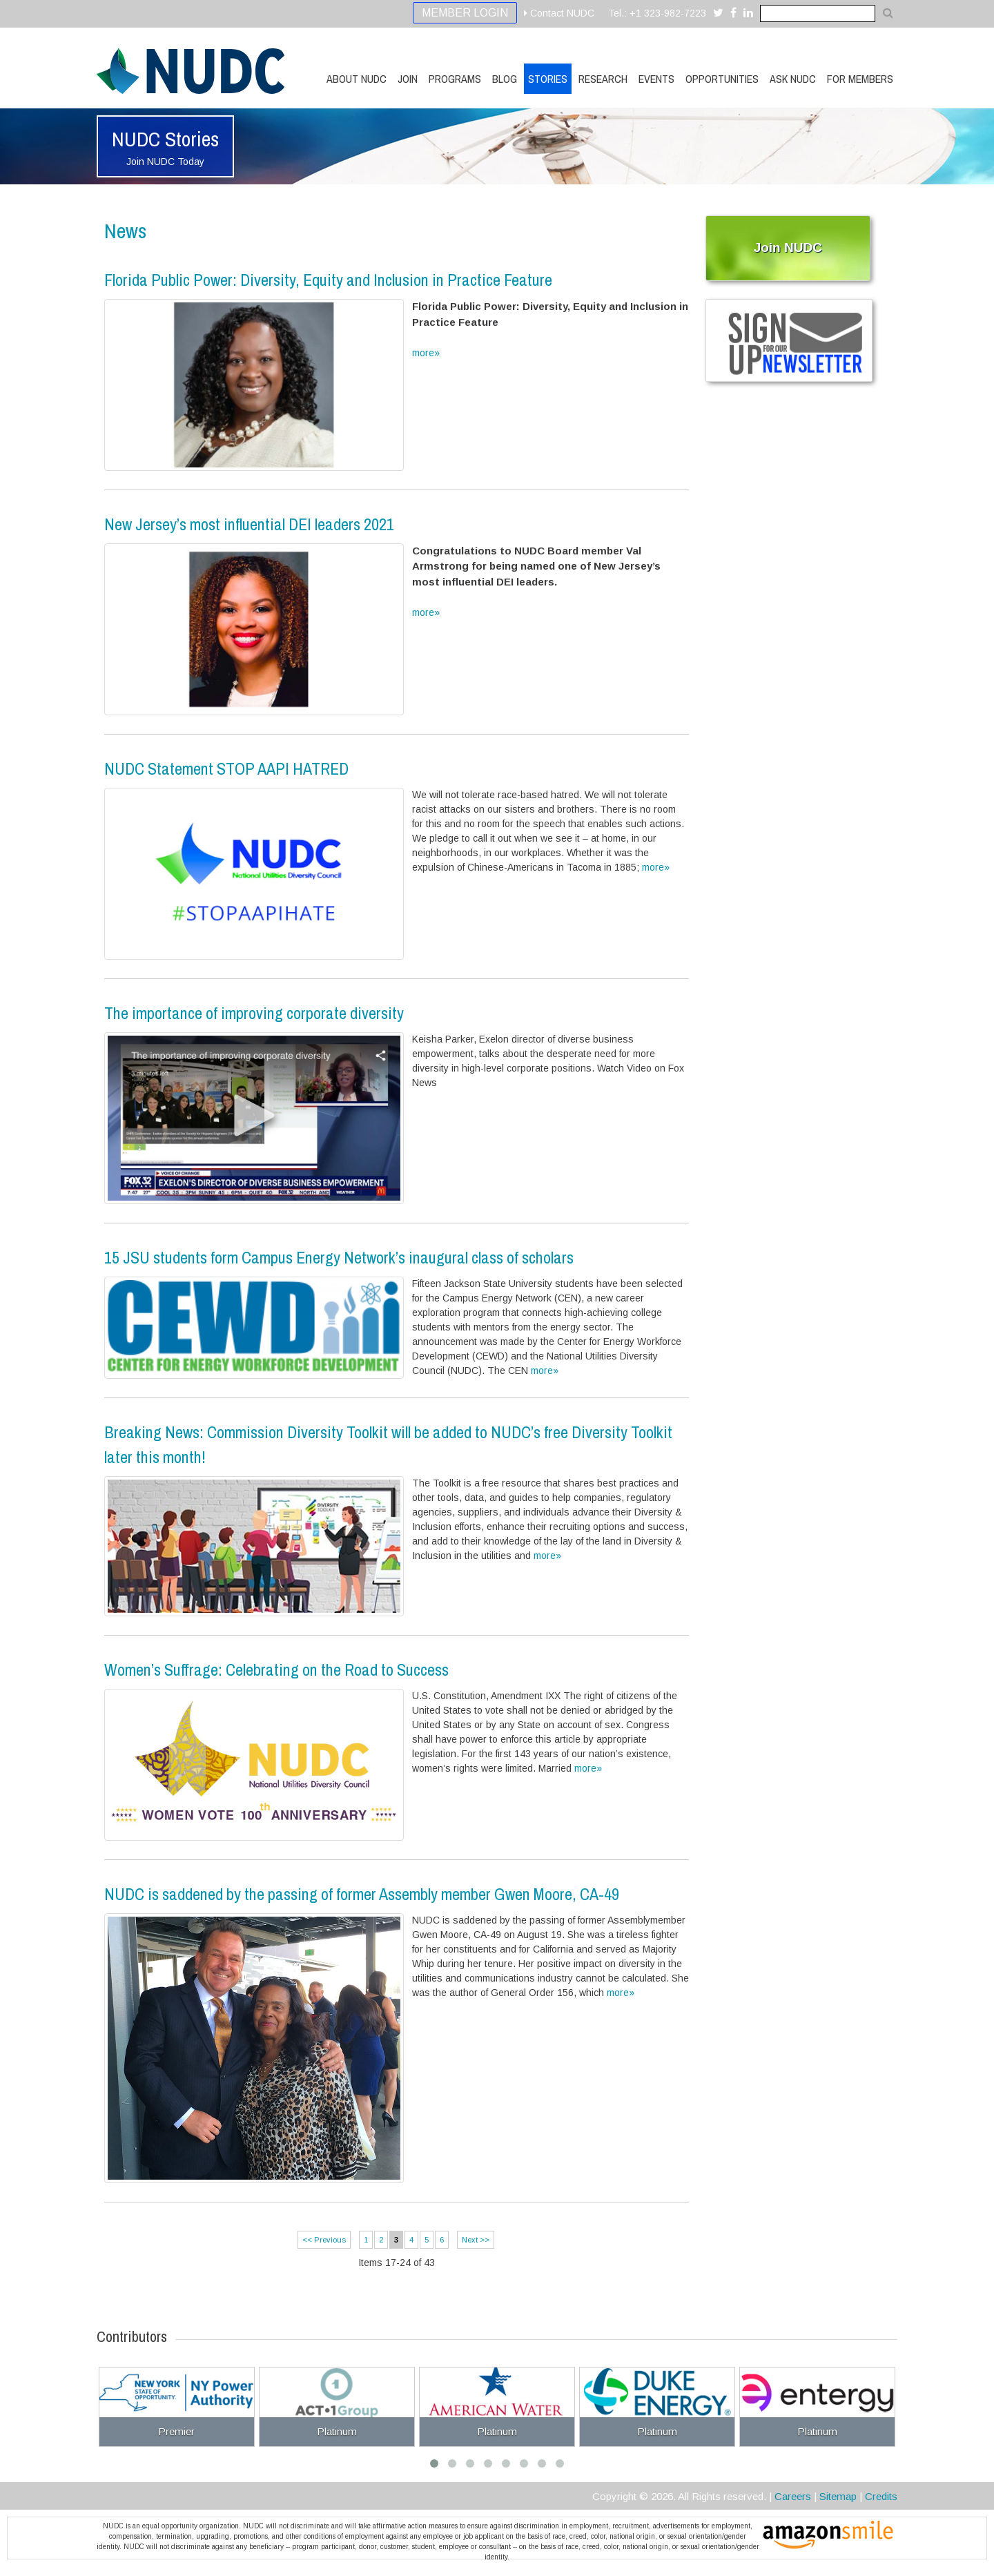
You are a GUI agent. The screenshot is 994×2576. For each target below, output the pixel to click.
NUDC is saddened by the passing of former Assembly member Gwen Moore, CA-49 (361, 1894)
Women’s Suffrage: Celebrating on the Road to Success (276, 1669)
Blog (504, 78)
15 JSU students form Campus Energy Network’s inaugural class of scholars (339, 1257)
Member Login (465, 13)
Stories (547, 78)
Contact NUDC (559, 13)
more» (426, 352)
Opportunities (722, 78)
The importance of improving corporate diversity (254, 1013)
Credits (881, 2496)
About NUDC (357, 78)
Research (602, 78)
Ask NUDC (793, 78)
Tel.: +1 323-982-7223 (657, 13)
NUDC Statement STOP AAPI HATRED (226, 768)
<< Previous (324, 2240)
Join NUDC (788, 247)
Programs (455, 78)
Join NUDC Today (165, 161)
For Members (860, 78)
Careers (792, 2496)
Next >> (475, 2240)
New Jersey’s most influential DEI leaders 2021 (249, 524)
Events (656, 78)
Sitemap (838, 2496)
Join (408, 78)
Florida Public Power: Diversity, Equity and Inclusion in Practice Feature (328, 280)
